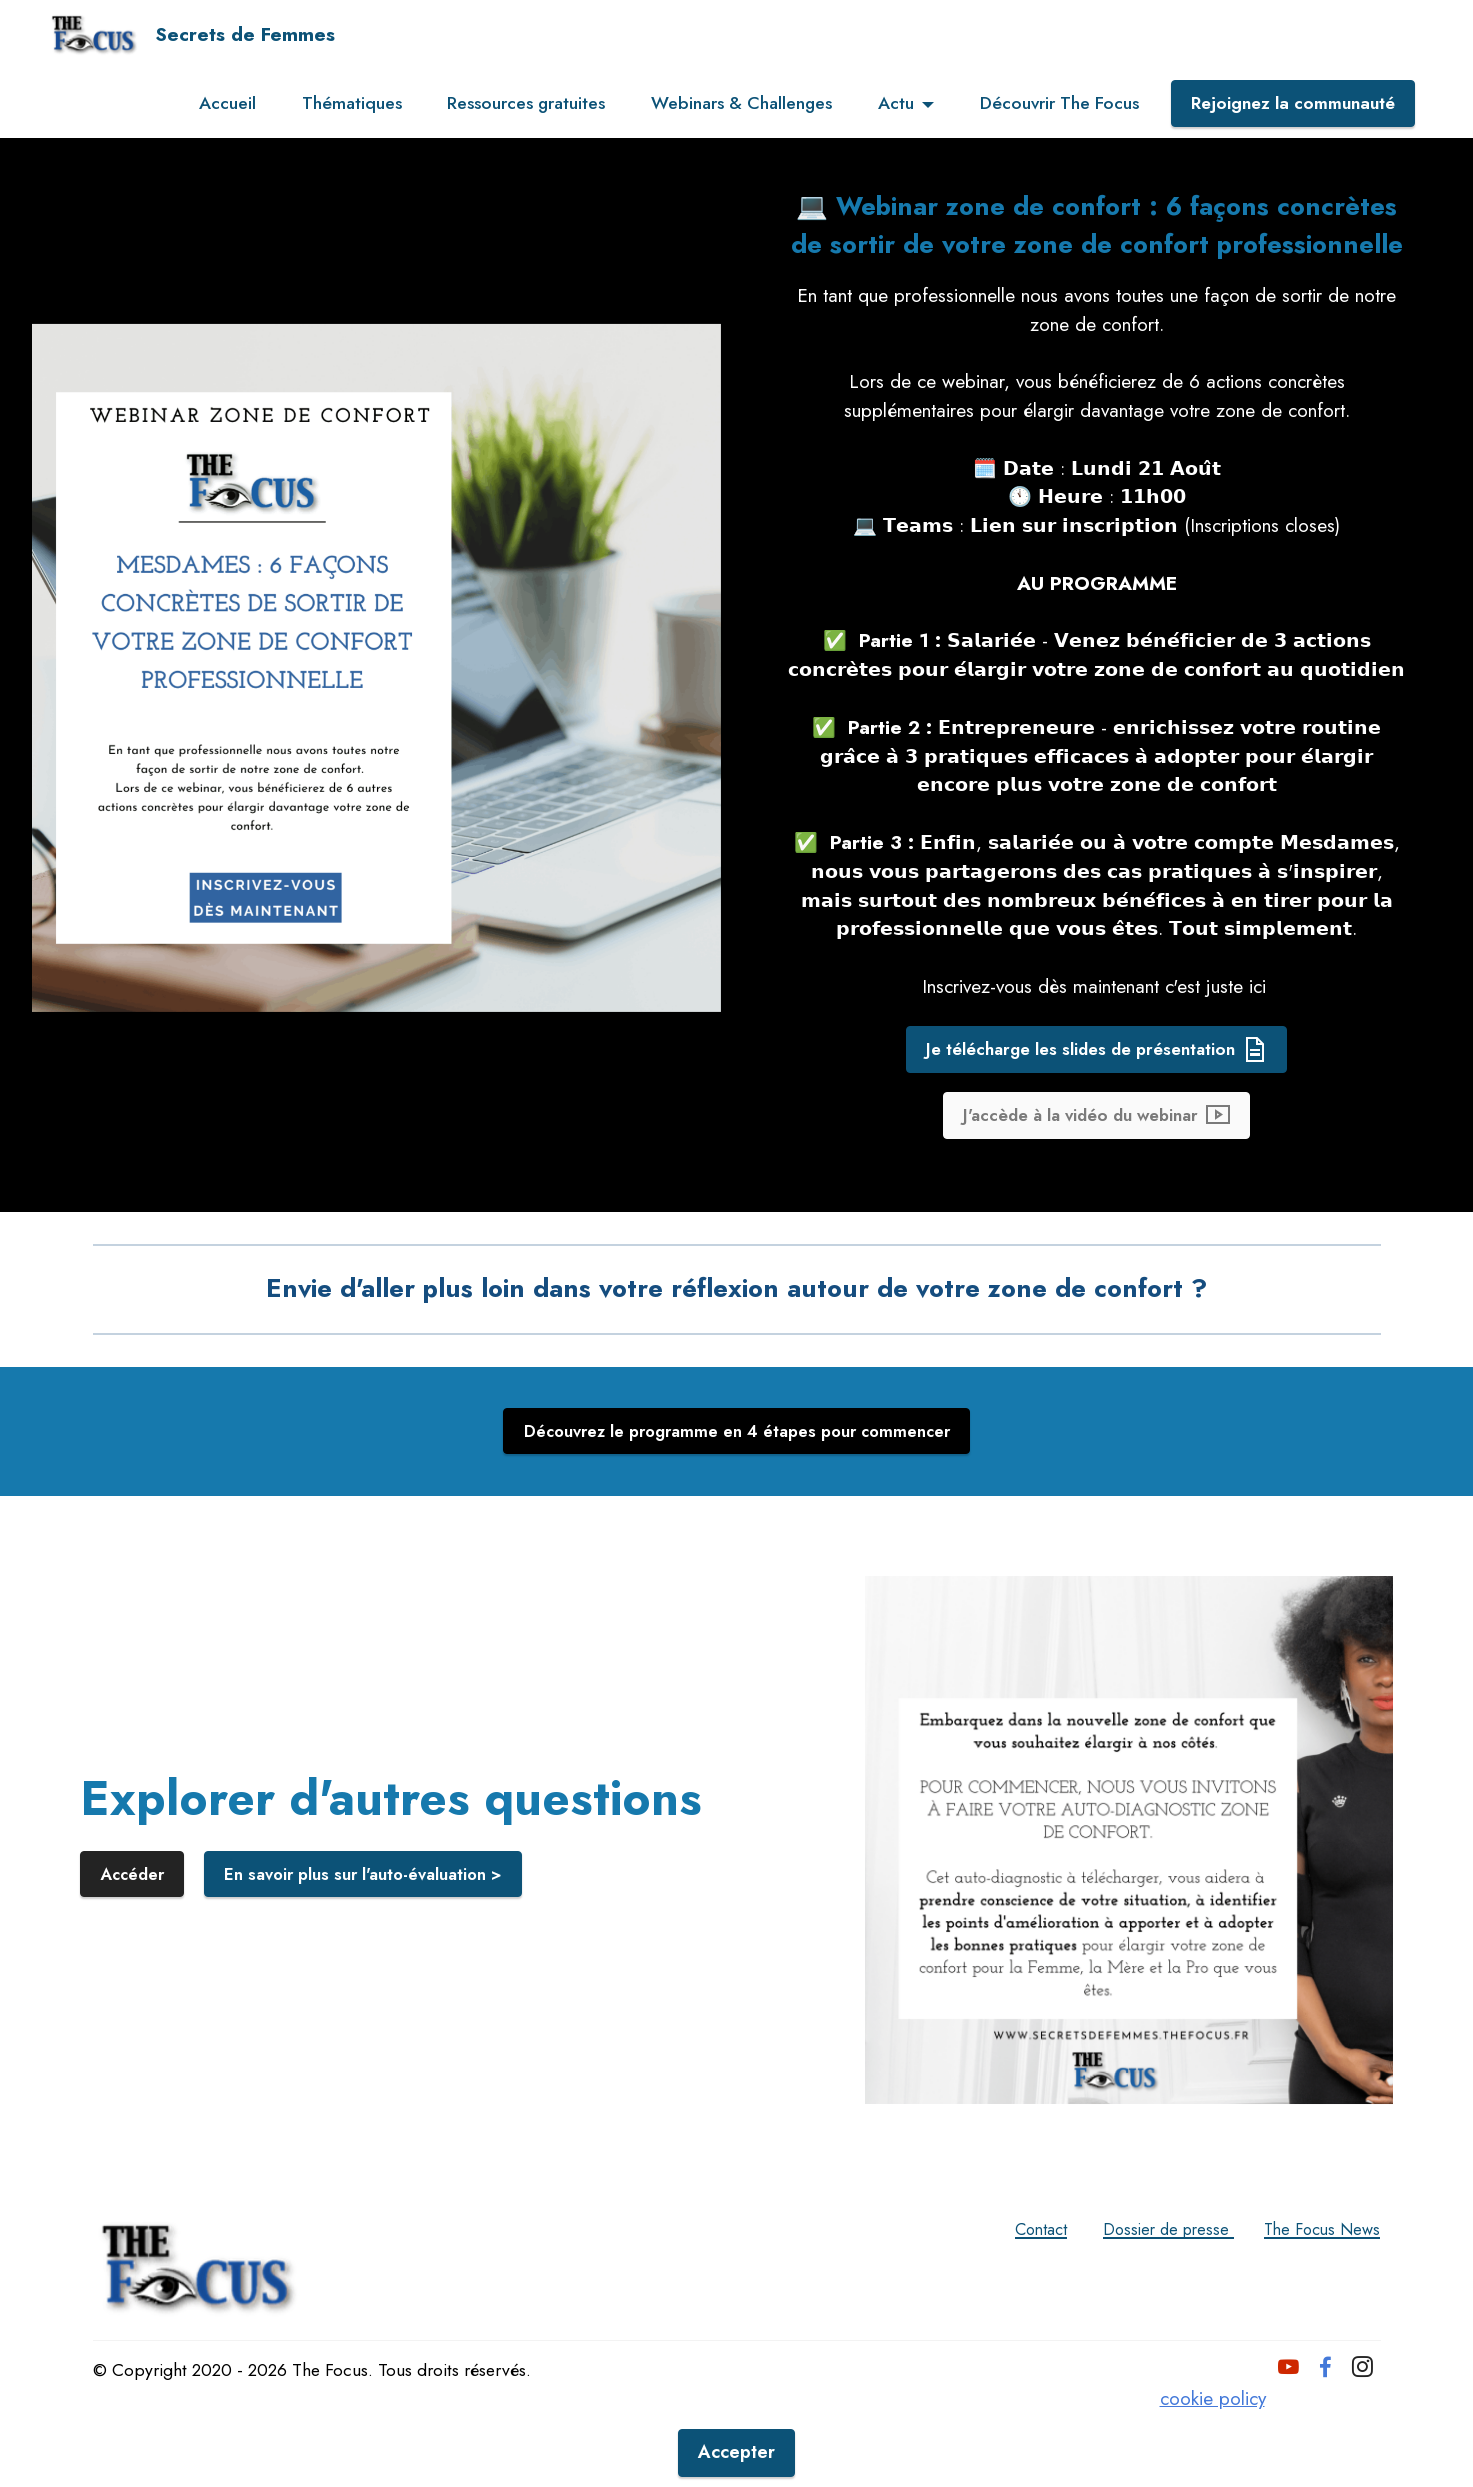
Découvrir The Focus (1059, 103)
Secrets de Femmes (245, 34)
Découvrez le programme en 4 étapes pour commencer (736, 1492)
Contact (997, 2290)
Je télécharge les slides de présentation (1096, 1104)
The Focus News (1313, 2290)
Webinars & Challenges (741, 103)
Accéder (134, 1936)
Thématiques (352, 103)
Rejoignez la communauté (1293, 103)
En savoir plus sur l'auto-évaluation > (374, 1936)
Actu (896, 103)
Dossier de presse (1140, 2290)
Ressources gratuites (526, 103)
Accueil (227, 103)
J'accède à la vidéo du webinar (1096, 1173)
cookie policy (1212, 2471)
